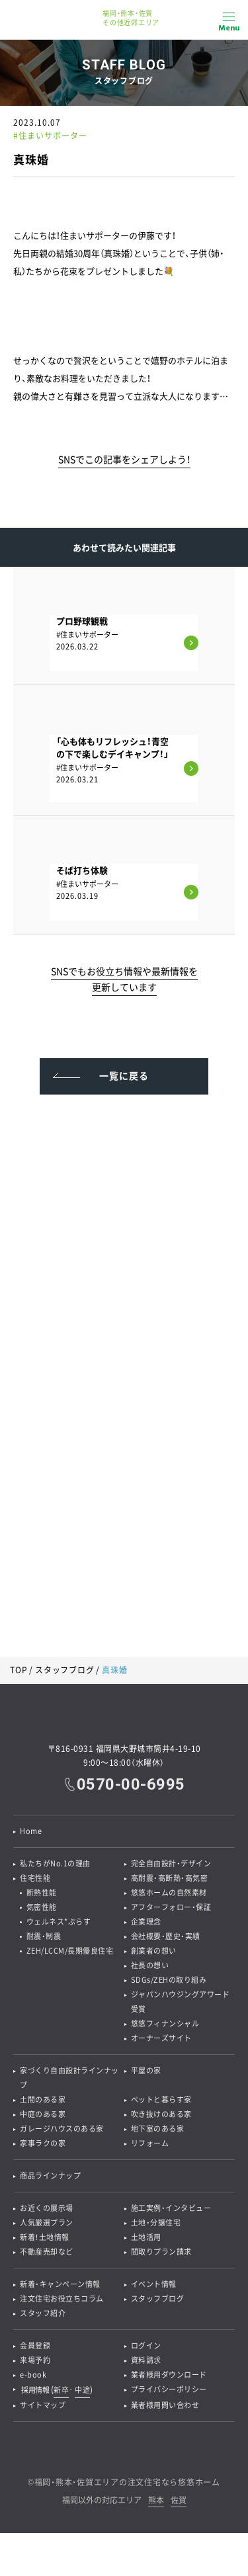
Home (31, 1831)
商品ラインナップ (50, 2175)
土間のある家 (42, 2099)
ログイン (146, 2345)
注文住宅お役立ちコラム (62, 2298)
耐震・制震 (44, 1936)
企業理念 (146, 1921)
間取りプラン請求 (161, 2251)
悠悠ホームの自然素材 (169, 1892)
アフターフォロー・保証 (171, 1907)
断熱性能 (41, 1892)
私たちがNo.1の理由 (55, 1863)
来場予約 (35, 2360)
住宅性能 (35, 1878)
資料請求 (146, 2360)
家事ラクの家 (42, 2143)
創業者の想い (154, 1950)
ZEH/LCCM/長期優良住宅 (70, 1950)
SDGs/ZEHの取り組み (169, 1979)
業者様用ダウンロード (169, 2374)
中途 (82, 2389)
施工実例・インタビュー (171, 2208)
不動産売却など (46, 2251)
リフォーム (150, 2143)
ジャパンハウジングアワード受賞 (180, 2002)
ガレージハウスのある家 (62, 2128)
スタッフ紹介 (42, 2313)
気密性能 (41, 1907)
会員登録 (35, 2345)
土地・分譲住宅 (156, 2222)
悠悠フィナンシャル (165, 2023)
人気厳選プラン (46, 2222)
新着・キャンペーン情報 (60, 2284)
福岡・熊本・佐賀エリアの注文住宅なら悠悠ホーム (127, 2482)
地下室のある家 (158, 2128)
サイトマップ (42, 2405)
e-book (33, 2374)
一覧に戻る (124, 1075)
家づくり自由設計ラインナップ (69, 2078)
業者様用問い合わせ (165, 2405)
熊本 (156, 2501)
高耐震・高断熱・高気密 (169, 1878)
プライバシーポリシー (169, 2389)
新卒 (61, 2389)
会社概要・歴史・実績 (165, 1936)
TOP (18, 1670)
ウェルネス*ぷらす (58, 1921)
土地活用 (146, 2237)
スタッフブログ (64, 1670)
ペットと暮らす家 (161, 2099)
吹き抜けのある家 (161, 2114)
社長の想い (150, 1965)
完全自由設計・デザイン (171, 1863)
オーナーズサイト (161, 2038)
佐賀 (178, 2501)
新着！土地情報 (44, 2237)
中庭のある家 (42, 2114)
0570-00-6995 (131, 1784)
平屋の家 (146, 2070)
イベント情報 (154, 2284)
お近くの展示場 (46, 2208)
